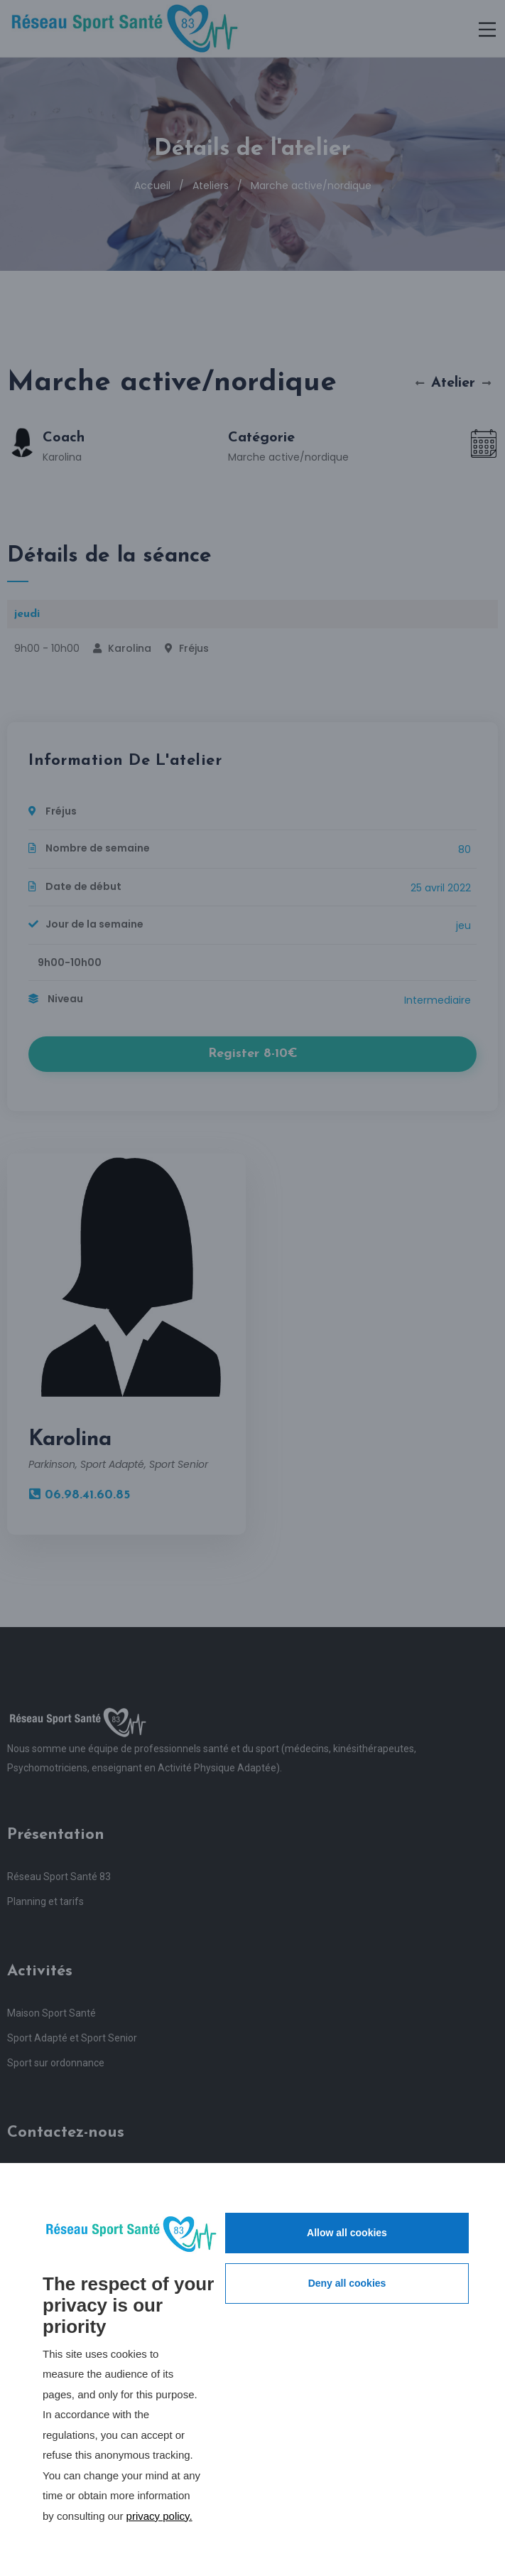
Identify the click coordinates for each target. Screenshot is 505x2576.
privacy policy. (159, 2516)
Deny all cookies (347, 2283)
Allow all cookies (347, 2232)
